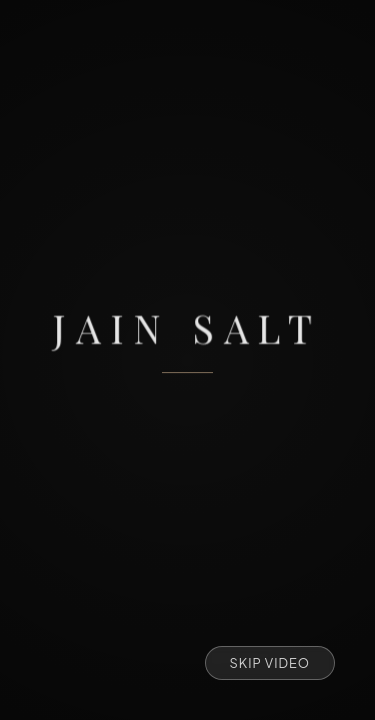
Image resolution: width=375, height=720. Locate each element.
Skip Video (270, 663)
